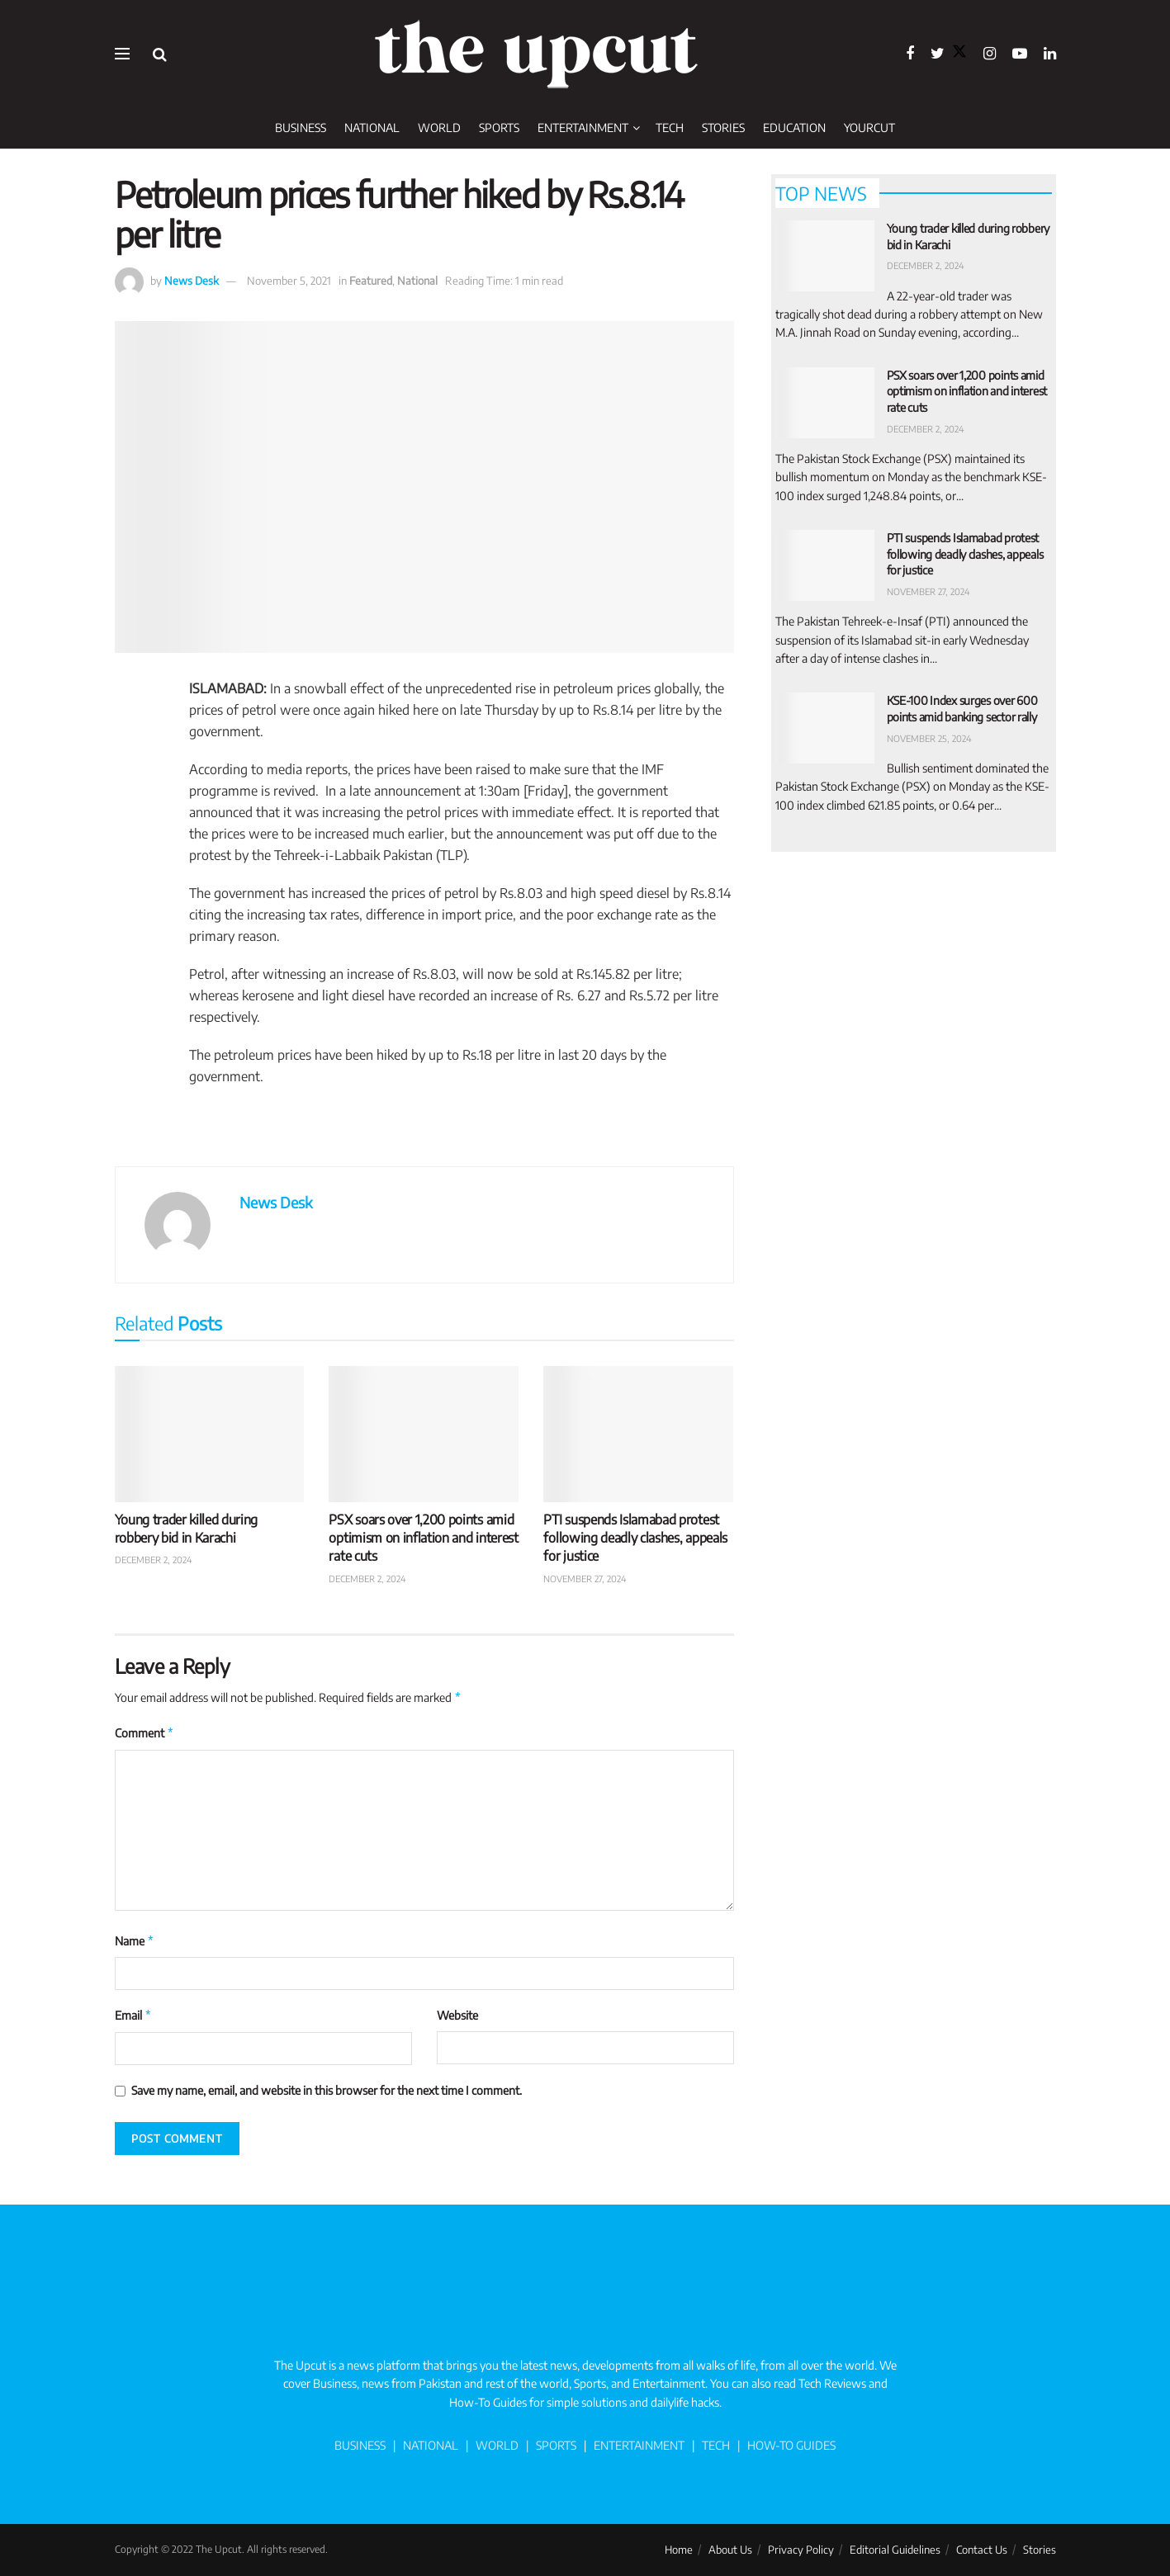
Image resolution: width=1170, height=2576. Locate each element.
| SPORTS (548, 2445)
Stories (723, 128)
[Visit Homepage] (536, 54)
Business (300, 128)
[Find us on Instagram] (989, 54)
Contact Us (981, 2549)
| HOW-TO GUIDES (783, 2445)
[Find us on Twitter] (949, 54)
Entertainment (583, 128)
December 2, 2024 (153, 1559)
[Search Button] (160, 53)
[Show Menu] (122, 53)
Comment (145, 1733)
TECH (716, 2445)
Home (679, 2549)
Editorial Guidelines (895, 2549)
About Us (730, 2549)
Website (457, 2015)
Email (134, 2015)
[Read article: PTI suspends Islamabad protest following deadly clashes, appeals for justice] (638, 1433)
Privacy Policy (801, 2549)
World (439, 128)
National (372, 128)
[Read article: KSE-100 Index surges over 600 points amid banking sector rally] (824, 727)
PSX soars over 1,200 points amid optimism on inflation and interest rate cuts (423, 1538)
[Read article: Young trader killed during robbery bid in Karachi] (210, 1433)
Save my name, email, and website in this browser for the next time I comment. (326, 2090)
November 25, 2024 (929, 738)
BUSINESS (360, 2445)
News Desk (191, 280)
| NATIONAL (425, 2445)
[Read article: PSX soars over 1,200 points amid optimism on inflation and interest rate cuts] (424, 1433)
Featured (370, 280)
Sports (499, 128)
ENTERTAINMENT (639, 2445)
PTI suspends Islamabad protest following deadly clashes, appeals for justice (635, 1538)
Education (794, 128)
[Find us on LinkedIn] (1050, 54)
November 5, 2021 (289, 280)
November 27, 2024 (585, 1578)
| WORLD (491, 2445)
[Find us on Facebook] (910, 54)
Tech (670, 128)
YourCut (869, 128)
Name (135, 1941)
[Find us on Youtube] (1019, 54)
